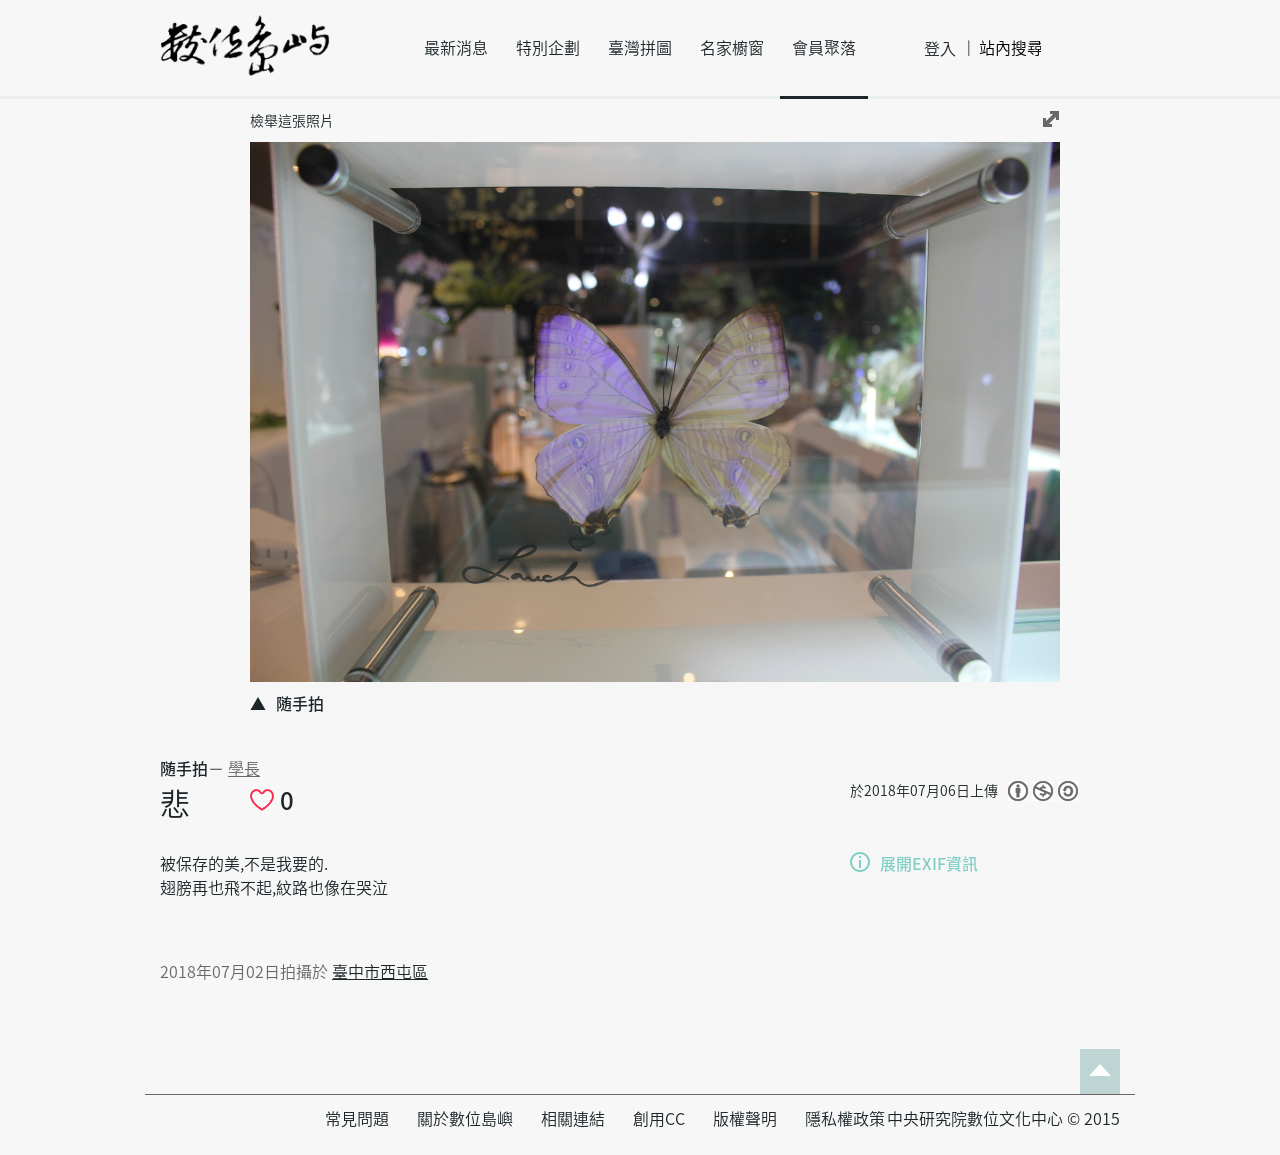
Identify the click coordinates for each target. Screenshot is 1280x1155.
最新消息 (456, 48)
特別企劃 (548, 48)
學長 (244, 769)
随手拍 (184, 769)
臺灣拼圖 (640, 48)
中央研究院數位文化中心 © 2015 (1003, 1119)
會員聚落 (824, 48)
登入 (940, 49)
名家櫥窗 (732, 48)
